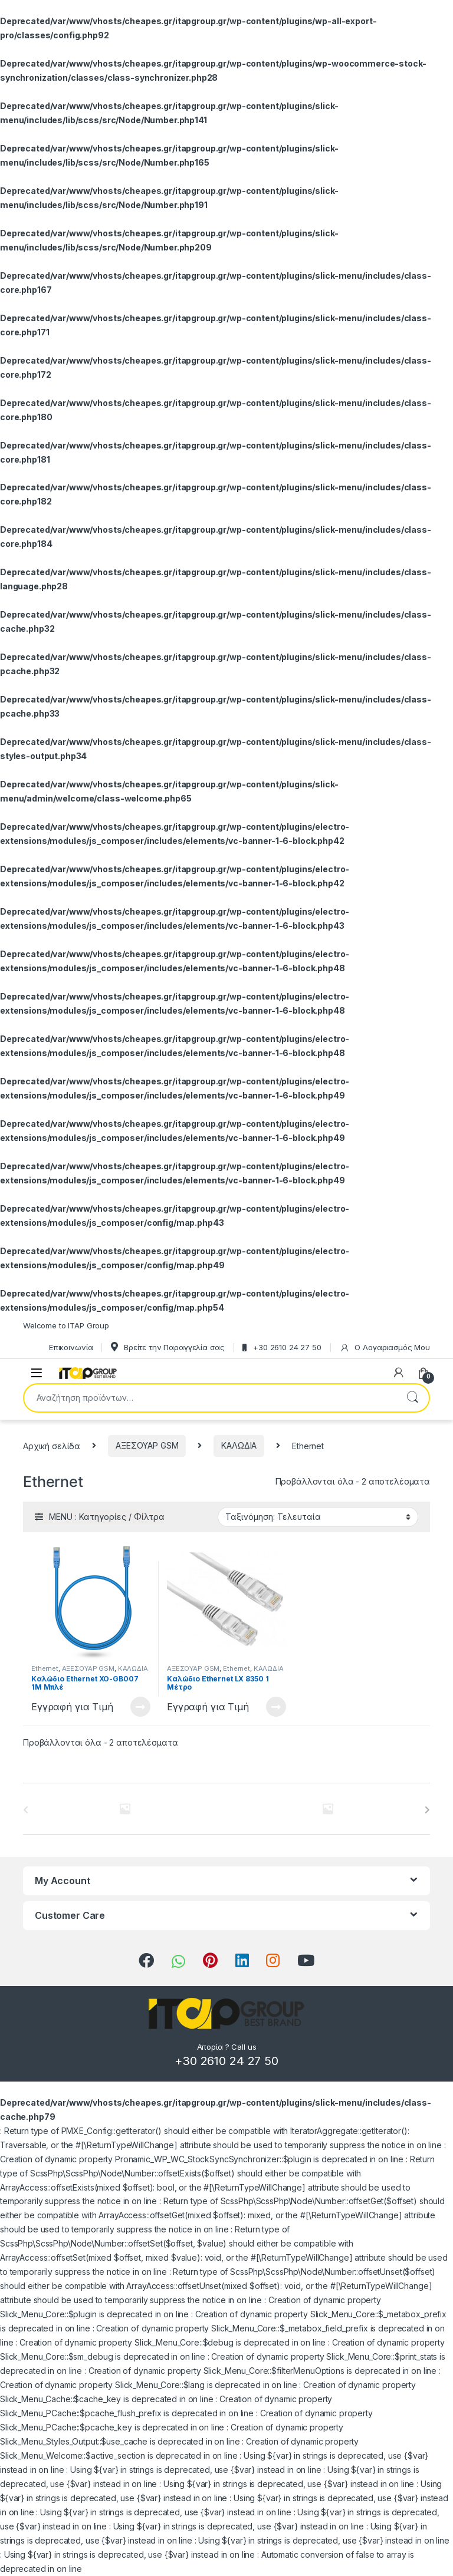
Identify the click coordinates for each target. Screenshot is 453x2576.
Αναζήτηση (412, 1397)
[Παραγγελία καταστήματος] (318, 1517)
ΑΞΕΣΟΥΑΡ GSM (147, 1445)
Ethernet (44, 1668)
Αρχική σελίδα (51, 1445)
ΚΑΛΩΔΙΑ (239, 1445)
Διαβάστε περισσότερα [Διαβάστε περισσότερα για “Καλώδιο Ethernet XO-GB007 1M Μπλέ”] (140, 1707)
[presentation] (427, 1810)
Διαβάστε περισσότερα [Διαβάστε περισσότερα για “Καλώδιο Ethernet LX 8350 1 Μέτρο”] (276, 1707)
